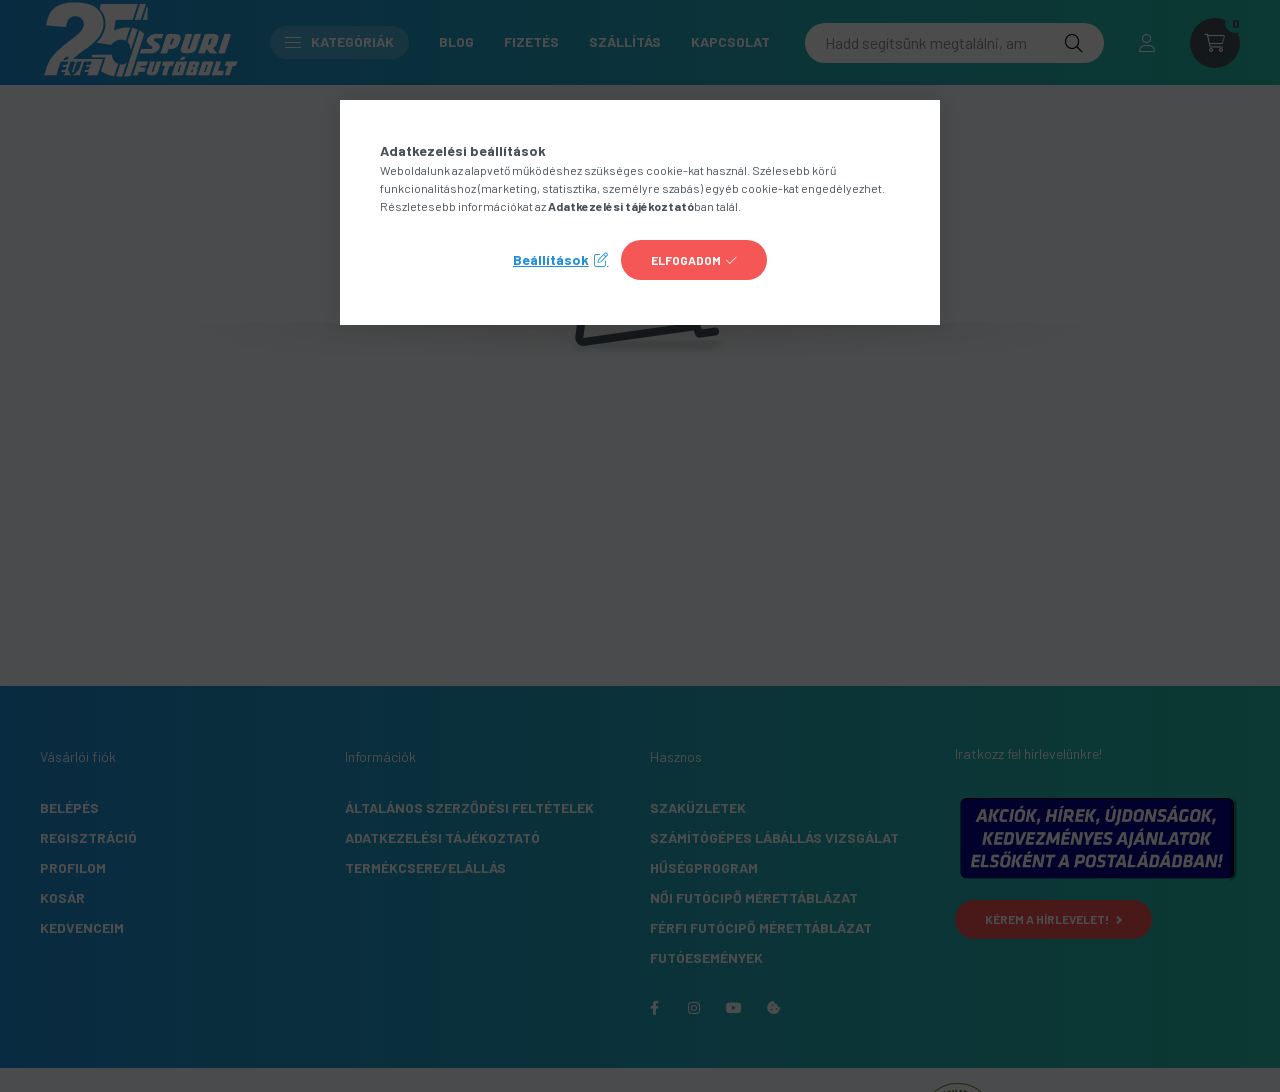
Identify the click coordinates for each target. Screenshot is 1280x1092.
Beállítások (551, 259)
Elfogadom (686, 260)
